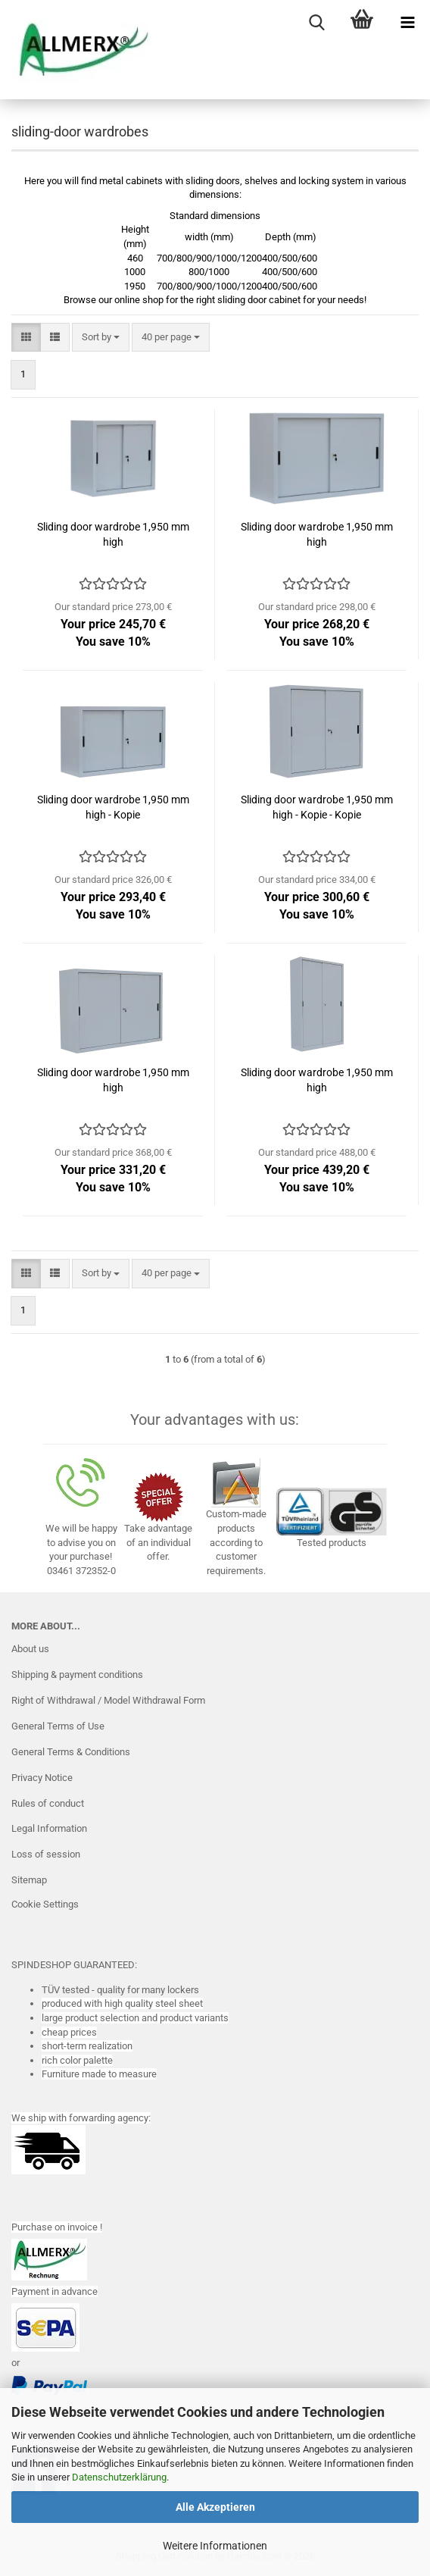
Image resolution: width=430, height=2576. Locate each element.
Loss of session (45, 1854)
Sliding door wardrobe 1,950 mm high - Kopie (113, 807)
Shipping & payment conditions (77, 1674)
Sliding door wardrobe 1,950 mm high (113, 534)
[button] (26, 337)
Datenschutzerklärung (119, 2477)
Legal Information (49, 1828)
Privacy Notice (42, 1777)
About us (30, 1648)
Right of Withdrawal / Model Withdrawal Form (108, 1700)
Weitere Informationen (215, 2546)
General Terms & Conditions (70, 1752)
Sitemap (29, 1880)
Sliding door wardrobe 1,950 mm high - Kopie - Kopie (317, 807)
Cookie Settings (45, 1904)
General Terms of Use (57, 1726)
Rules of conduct (47, 1803)
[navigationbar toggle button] (407, 22)
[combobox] (100, 337)
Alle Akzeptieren (215, 2507)
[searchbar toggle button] (316, 22)
